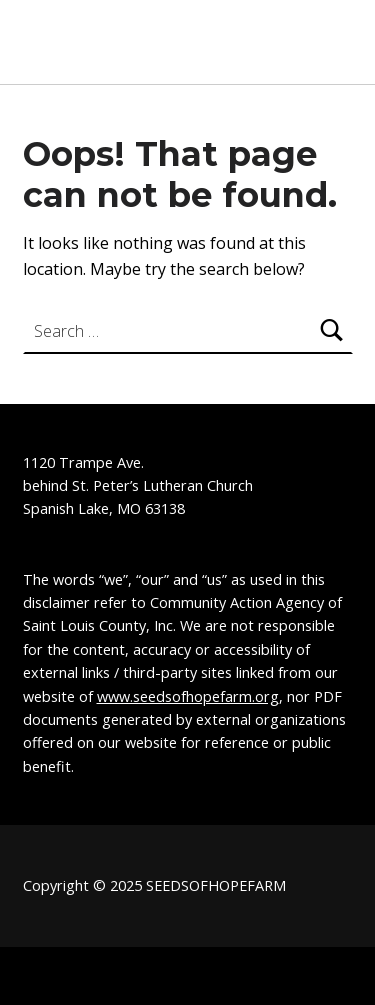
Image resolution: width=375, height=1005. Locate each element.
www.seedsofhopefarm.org (188, 696)
